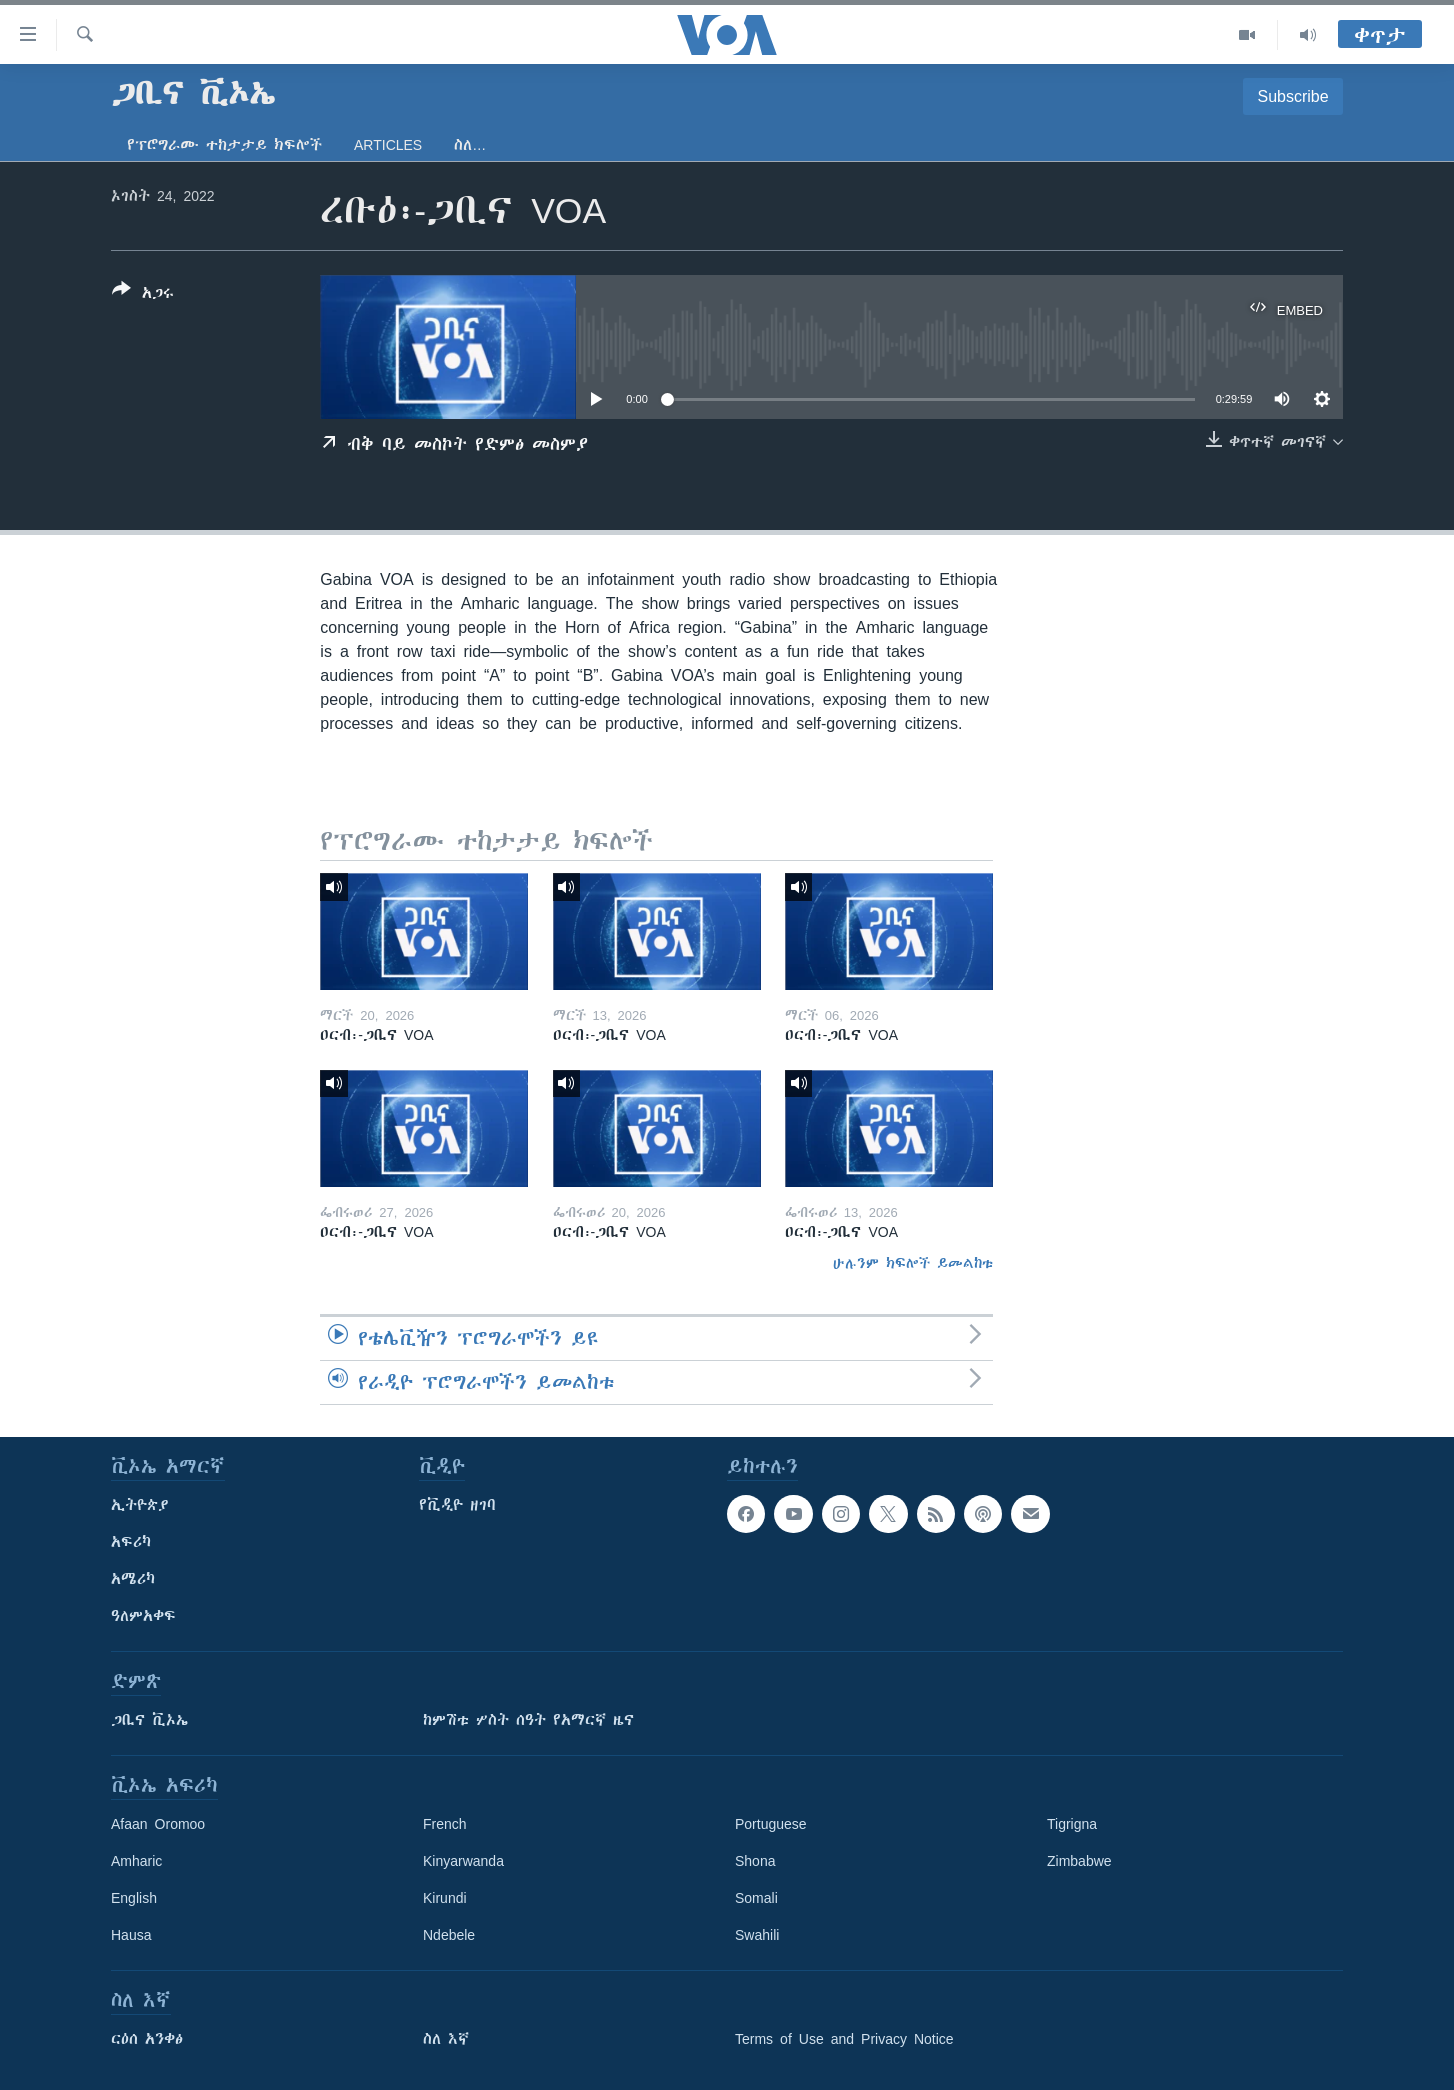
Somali (756, 1898)
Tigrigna (1072, 1824)
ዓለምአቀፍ (143, 1616)
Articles (388, 145)
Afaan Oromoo (158, 1824)
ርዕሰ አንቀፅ (147, 2039)
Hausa (131, 1935)
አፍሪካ (131, 1542)
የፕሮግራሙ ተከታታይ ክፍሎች (224, 145)
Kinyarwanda (463, 1861)
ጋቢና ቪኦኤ (149, 1720)
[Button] (143, 295)
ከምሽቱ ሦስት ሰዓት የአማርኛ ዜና (528, 1720)
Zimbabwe (1079, 1861)
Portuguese (771, 1824)
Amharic (136, 1861)
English (134, 1898)
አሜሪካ (133, 1579)
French (445, 1824)
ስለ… (470, 145)
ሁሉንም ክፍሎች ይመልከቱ (913, 1263)
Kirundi (445, 1898)
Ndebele (449, 1935)
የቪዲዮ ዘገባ (457, 1505)
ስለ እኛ (446, 2039)
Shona (755, 1861)
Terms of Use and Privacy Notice (844, 2039)
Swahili (757, 1935)
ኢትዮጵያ (140, 1505)
